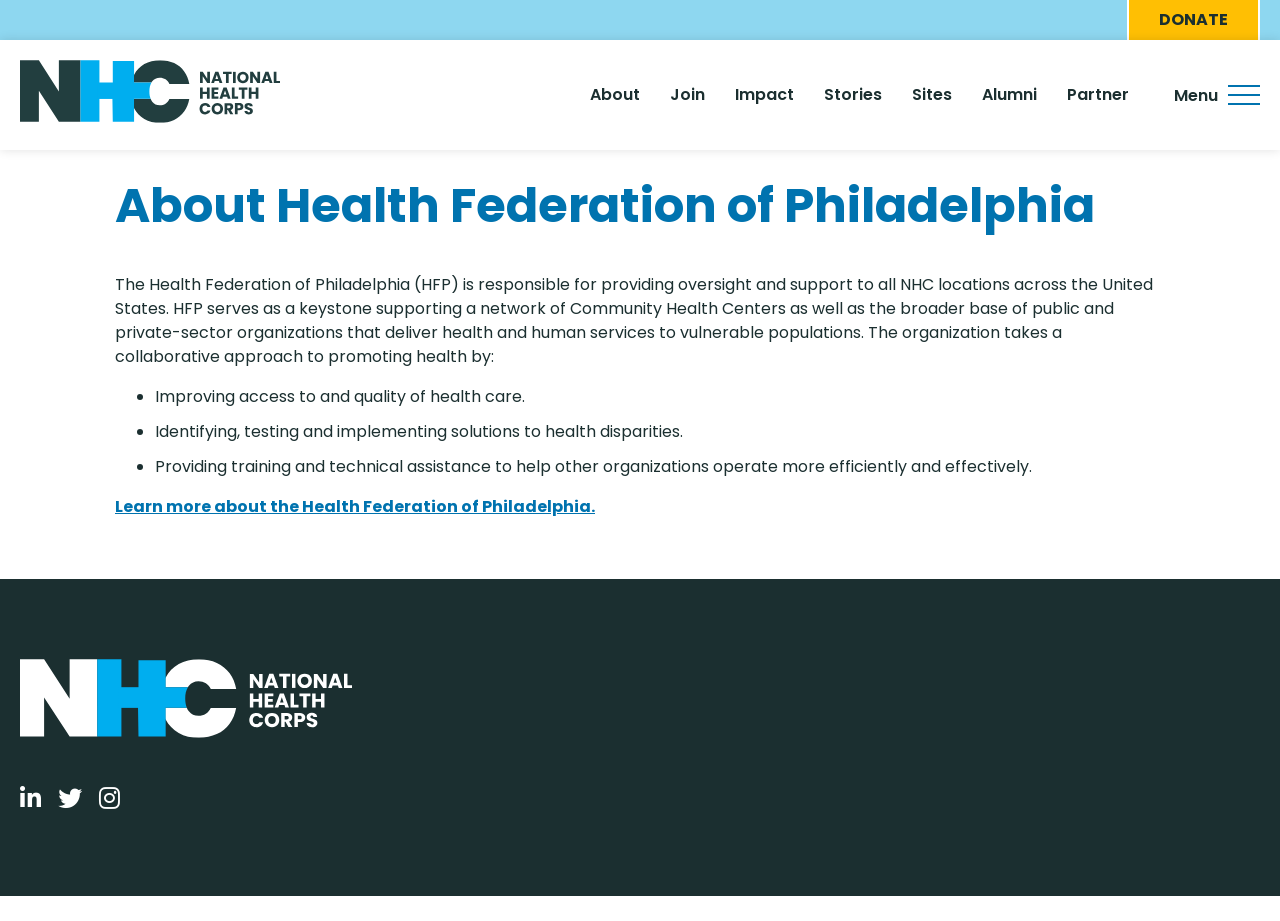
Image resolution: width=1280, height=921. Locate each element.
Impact (764, 94)
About (615, 94)
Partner (1098, 94)
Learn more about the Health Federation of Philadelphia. (355, 506)
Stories (853, 94)
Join (687, 94)
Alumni (1009, 94)
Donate (1193, 19)
